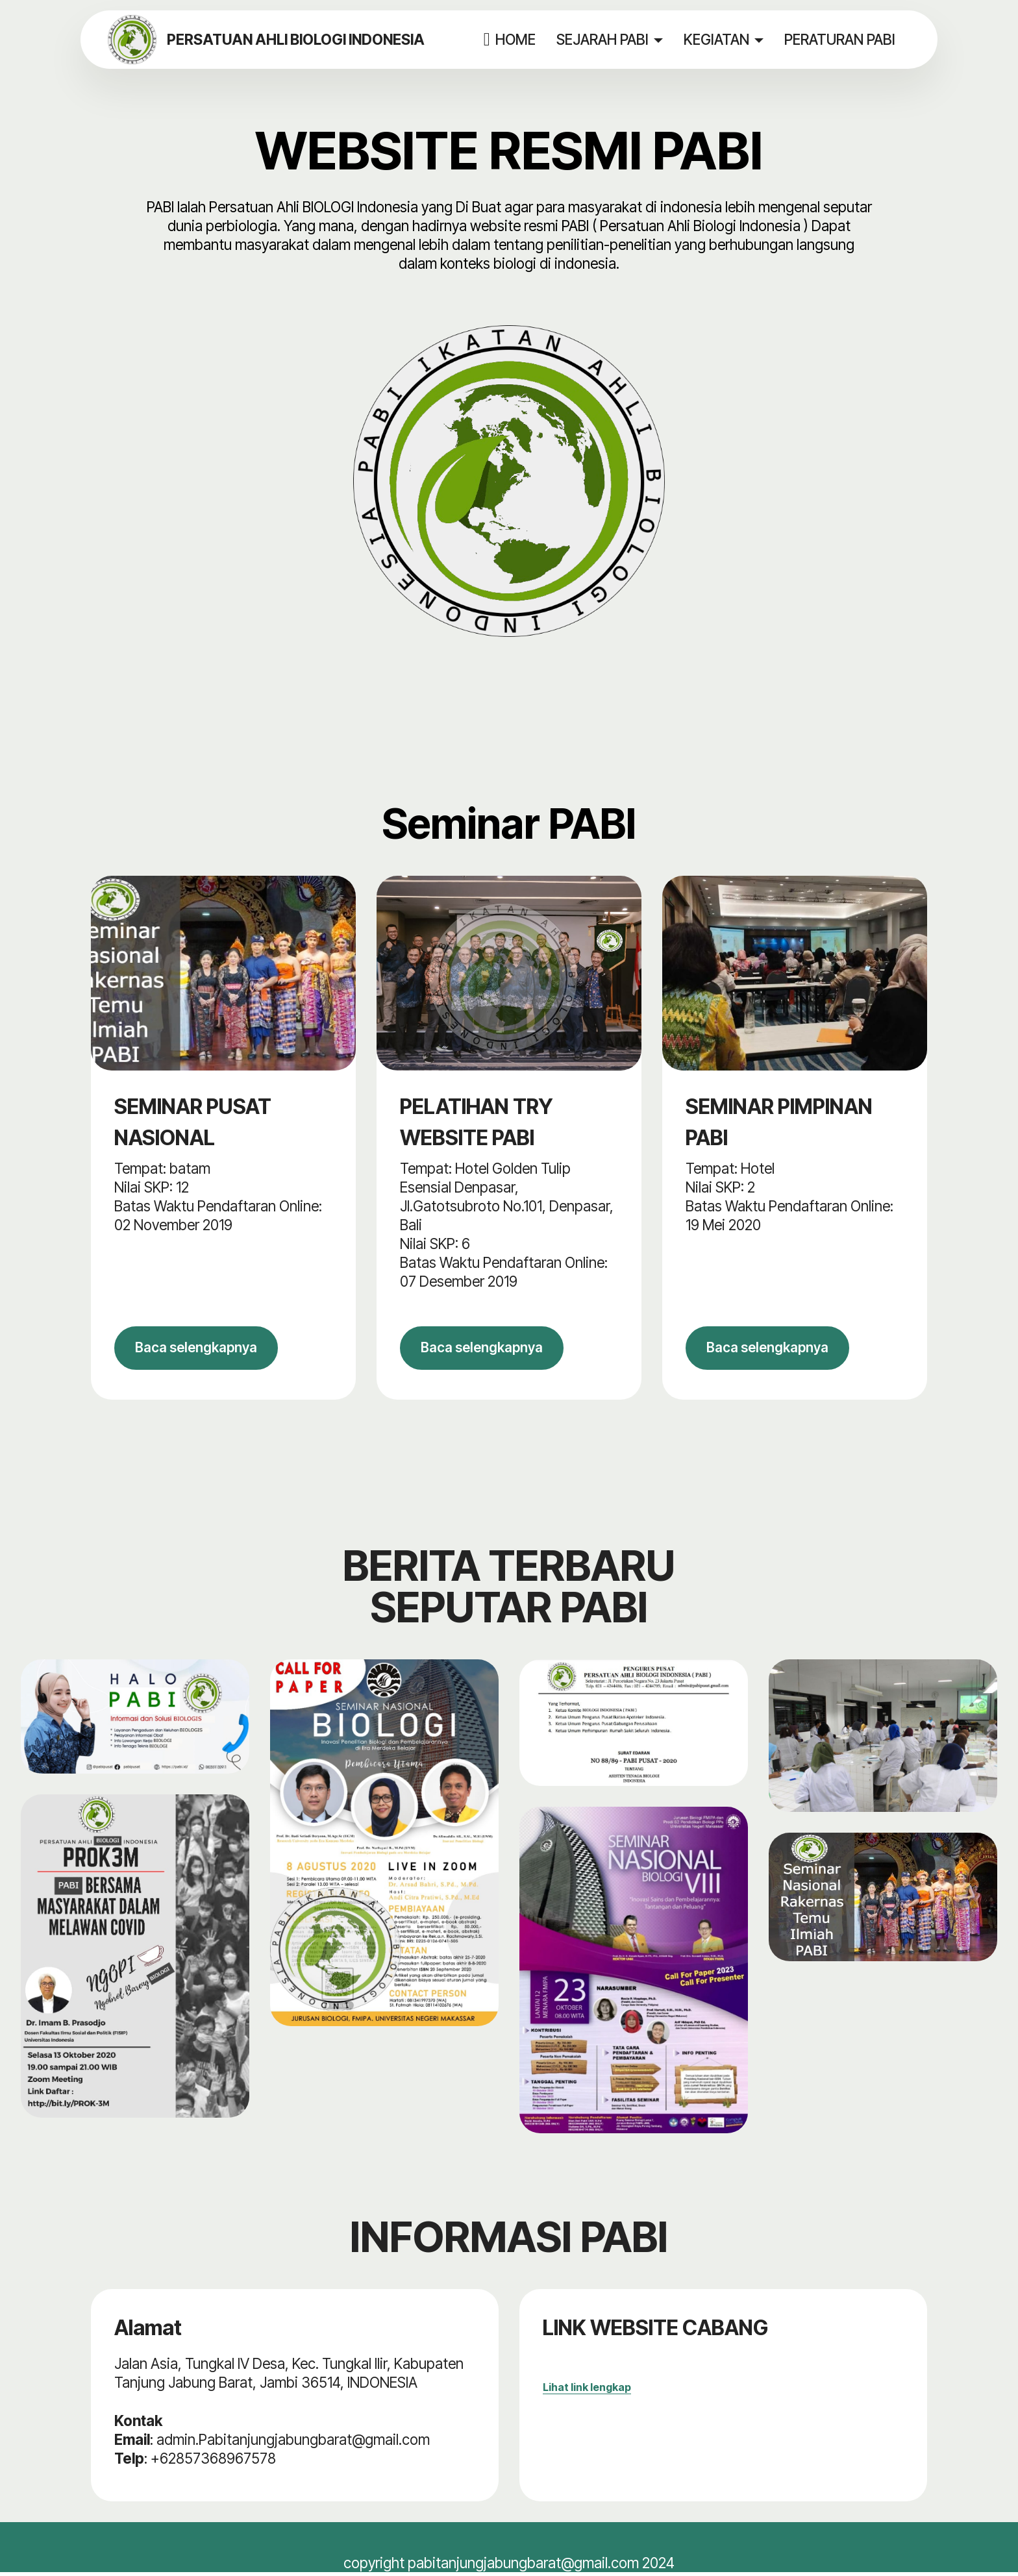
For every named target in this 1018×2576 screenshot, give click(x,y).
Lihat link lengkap (587, 2390)
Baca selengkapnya (202, 1350)
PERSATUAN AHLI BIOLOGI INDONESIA (299, 39)
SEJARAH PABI (603, 39)
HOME (510, 40)
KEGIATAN (717, 39)
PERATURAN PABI (840, 39)
